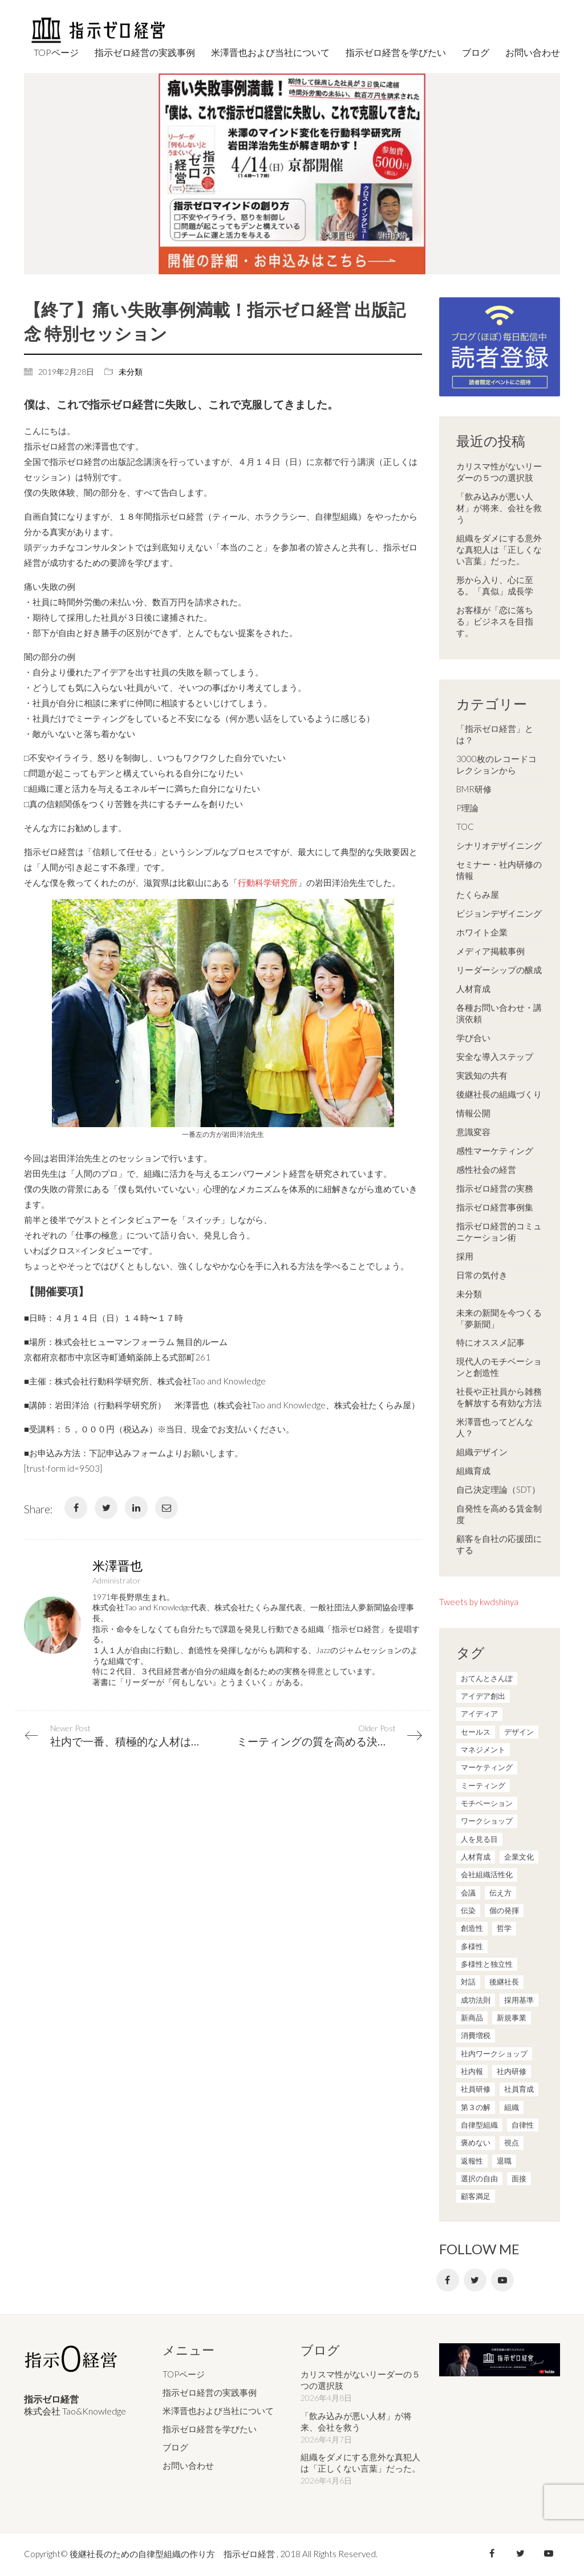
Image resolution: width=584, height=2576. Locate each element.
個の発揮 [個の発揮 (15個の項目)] (504, 1910)
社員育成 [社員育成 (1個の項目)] (519, 2088)
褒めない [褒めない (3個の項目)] (475, 2142)
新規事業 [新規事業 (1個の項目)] (511, 2017)
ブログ (175, 2447)
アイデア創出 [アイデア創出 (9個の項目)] (483, 1695)
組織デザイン (482, 1452)
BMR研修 (474, 789)
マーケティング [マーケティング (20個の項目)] (487, 1767)
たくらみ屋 (477, 894)
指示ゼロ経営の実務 (494, 1188)
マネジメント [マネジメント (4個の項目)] (483, 1749)
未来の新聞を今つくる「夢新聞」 (499, 1318)
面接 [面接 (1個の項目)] (519, 2178)
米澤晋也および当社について (218, 2410)
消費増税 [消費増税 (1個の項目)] (475, 2035)
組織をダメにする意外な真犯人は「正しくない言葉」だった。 (499, 549)
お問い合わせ (188, 2465)
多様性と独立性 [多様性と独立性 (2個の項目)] (487, 1964)
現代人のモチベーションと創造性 (499, 1367)
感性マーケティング (494, 1150)
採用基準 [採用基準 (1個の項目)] (519, 1999)
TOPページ (184, 2374)
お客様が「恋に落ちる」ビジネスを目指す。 (494, 621)
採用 (464, 1256)
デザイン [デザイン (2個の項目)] (519, 1731)
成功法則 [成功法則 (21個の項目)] (475, 1999)
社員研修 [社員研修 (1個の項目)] (475, 2088)
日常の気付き (482, 1275)
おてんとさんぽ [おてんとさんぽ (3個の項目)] (487, 1678)
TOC (465, 826)
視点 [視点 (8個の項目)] (511, 2142)
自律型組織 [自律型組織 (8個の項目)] (479, 2124)
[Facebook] (75, 1507)
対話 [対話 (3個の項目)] (468, 1981)
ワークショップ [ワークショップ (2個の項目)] (487, 1820)
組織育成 (473, 1470)
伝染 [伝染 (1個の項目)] (468, 1910)
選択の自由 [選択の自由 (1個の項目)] (479, 2178)
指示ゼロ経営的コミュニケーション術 (499, 1231)
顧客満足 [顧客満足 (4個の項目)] (475, 2196)
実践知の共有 (482, 1075)
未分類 (131, 371)
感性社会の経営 (486, 1169)
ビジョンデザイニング (499, 913)
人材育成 (473, 988)
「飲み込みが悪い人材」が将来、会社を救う (499, 507)
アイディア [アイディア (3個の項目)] (479, 1713)
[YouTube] (502, 2280)
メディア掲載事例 (490, 951)
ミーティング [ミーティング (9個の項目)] (483, 1785)
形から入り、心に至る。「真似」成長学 (494, 585)
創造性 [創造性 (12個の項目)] (472, 1928)
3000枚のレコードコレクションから (496, 764)
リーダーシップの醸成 (499, 970)
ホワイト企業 (482, 932)
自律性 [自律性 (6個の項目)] (523, 2124)
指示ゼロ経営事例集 (494, 1207)
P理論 (467, 808)
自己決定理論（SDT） (498, 1489)
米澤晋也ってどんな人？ (494, 1427)
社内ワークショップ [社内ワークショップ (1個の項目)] (494, 2053)
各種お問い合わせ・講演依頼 (499, 1013)
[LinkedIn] (136, 1507)
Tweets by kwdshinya (478, 1602)
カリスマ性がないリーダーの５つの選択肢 (499, 472)
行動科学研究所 (268, 882)
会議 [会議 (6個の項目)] (468, 1892)
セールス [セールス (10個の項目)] (475, 1731)
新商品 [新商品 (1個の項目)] (472, 2017)
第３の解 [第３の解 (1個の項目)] (475, 2107)
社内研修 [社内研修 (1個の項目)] (511, 2071)
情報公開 (473, 1113)
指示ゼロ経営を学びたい (210, 2429)
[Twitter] (106, 1507)
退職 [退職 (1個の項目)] (504, 2160)
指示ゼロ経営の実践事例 (210, 2392)
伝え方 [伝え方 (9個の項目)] (500, 1892)
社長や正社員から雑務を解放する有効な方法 (499, 1397)
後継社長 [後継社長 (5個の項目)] (504, 1981)
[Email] (166, 1507)
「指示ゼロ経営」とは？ (494, 734)
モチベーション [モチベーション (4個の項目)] (487, 1803)
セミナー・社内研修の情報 (499, 870)
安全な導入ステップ (494, 1056)
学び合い (473, 1037)
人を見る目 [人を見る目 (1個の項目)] (479, 1839)
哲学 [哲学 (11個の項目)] (504, 1928)
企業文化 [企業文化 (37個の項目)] (519, 1856)
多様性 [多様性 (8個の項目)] (472, 1946)
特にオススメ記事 (490, 1342)
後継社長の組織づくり (499, 1094)
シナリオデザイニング (499, 845)
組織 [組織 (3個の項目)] (511, 2107)
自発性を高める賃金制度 (499, 1514)
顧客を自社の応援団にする (499, 1544)
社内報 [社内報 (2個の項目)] (472, 2071)
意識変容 (473, 1132)
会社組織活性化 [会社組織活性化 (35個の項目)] (487, 1874)
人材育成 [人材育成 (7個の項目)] (475, 1856)
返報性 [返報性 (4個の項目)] (472, 2160)
